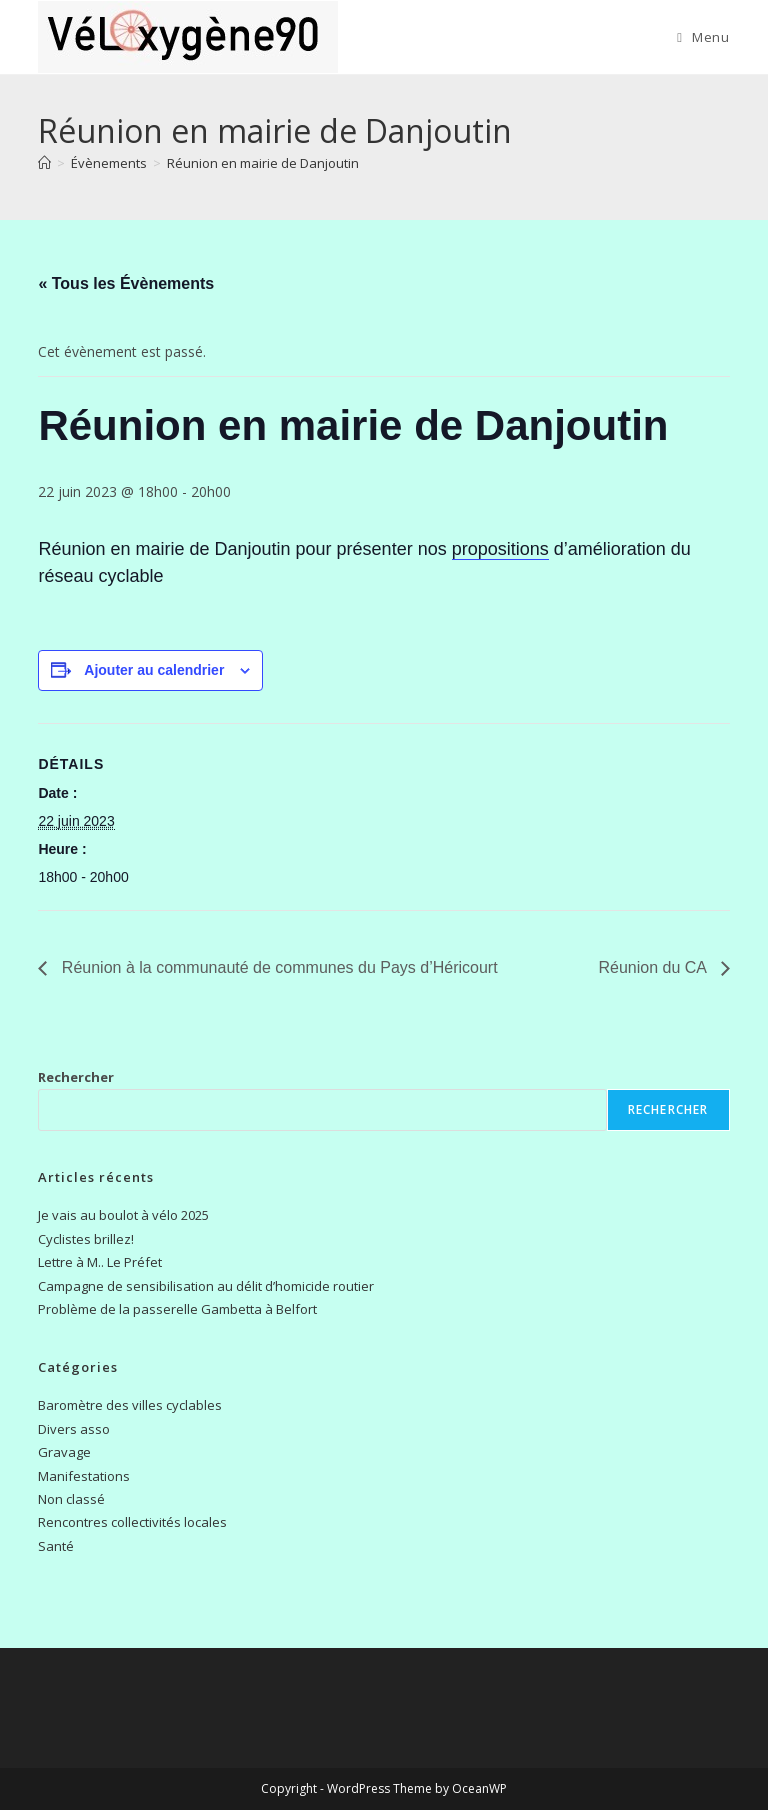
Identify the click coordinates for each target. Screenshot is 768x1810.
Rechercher (76, 1077)
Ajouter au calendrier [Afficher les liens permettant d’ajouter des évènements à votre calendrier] (154, 670)
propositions (500, 549)
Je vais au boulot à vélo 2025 (123, 1215)
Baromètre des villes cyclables (130, 1405)
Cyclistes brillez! (86, 1239)
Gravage (64, 1452)
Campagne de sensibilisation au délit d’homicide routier (206, 1286)
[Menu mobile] (703, 37)
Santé (56, 1546)
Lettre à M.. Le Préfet (100, 1262)
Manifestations (84, 1476)
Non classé (71, 1499)
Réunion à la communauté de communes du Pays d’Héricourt (277, 967)
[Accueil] (44, 163)
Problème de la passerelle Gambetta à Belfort (177, 1309)
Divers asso (74, 1429)
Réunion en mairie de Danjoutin (263, 163)
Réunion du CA (655, 967)
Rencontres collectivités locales (132, 1522)
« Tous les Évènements (126, 283)
